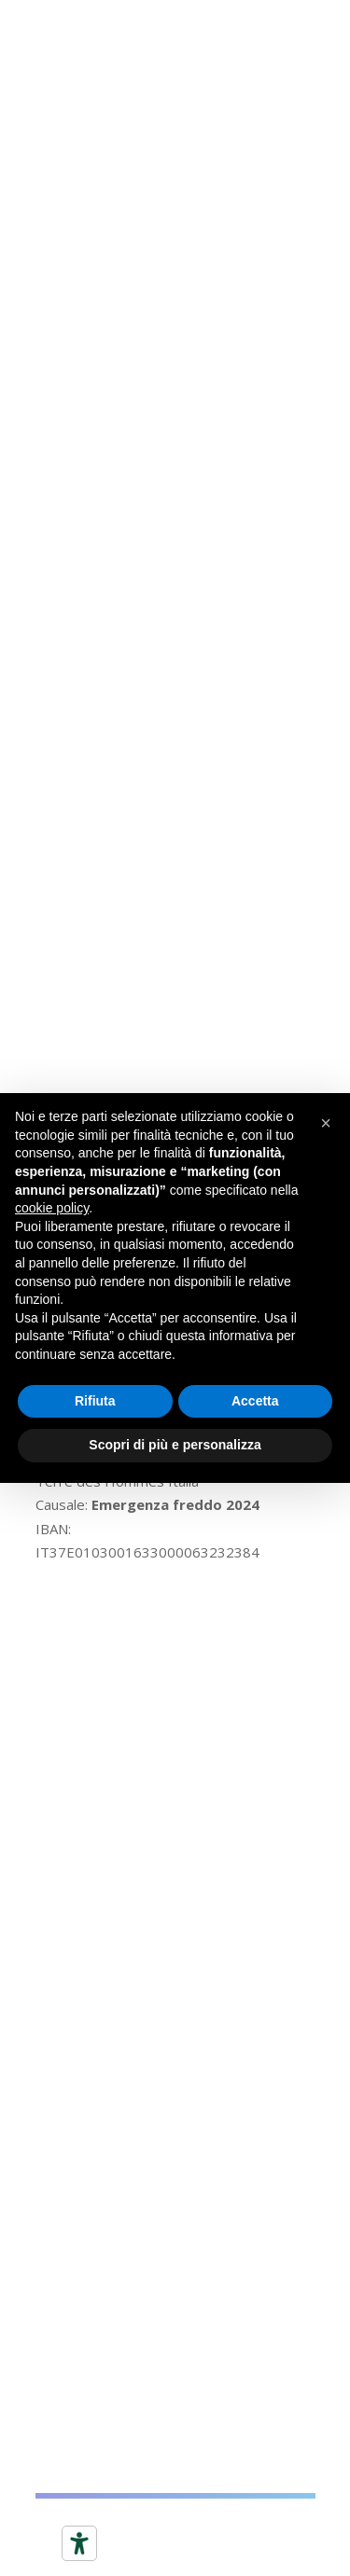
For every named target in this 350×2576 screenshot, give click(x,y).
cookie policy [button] (52, 1207)
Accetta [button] (255, 1400)
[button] (326, 1123)
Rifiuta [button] (95, 1400)
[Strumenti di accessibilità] (79, 2543)
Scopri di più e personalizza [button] (174, 1444)
